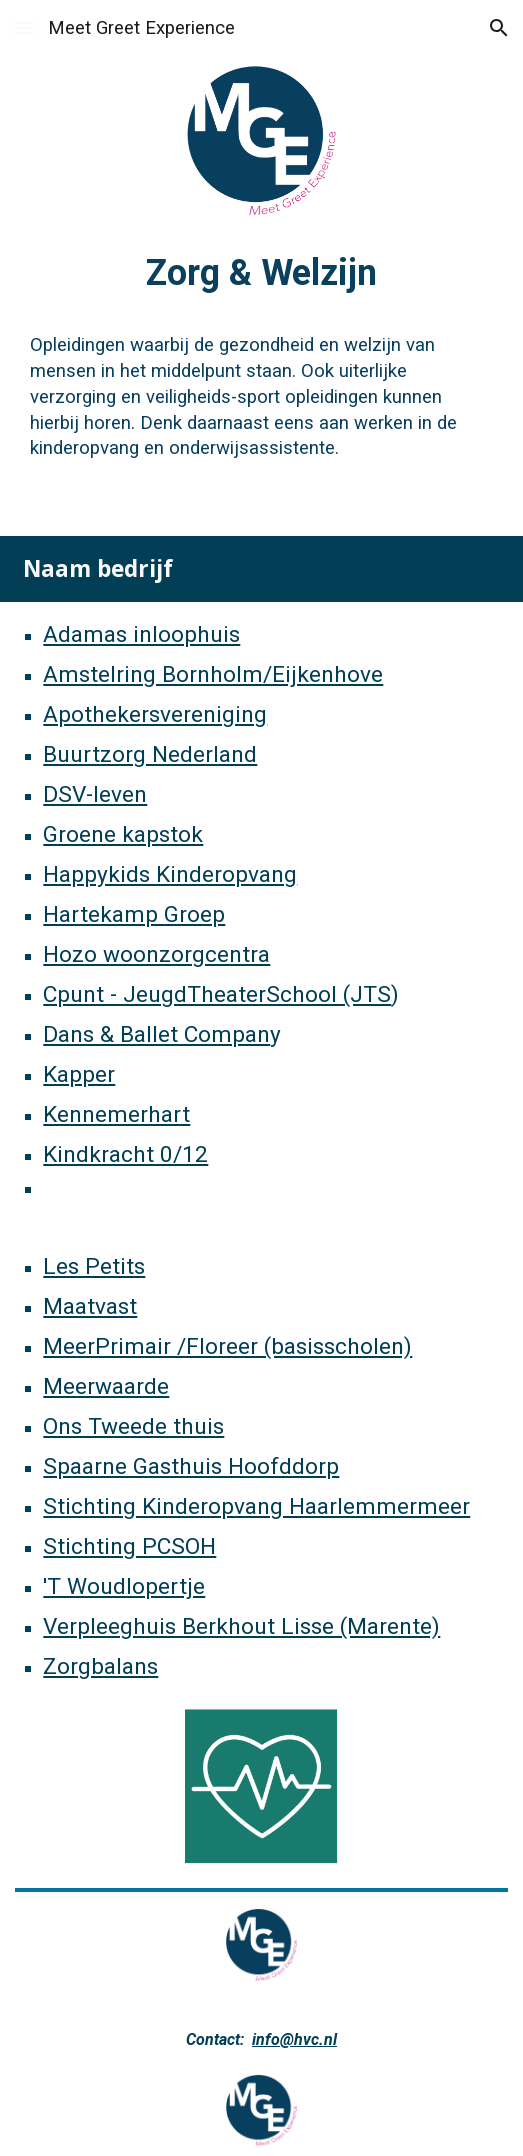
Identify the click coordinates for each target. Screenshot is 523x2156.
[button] (24, 27)
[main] (261, 270)
